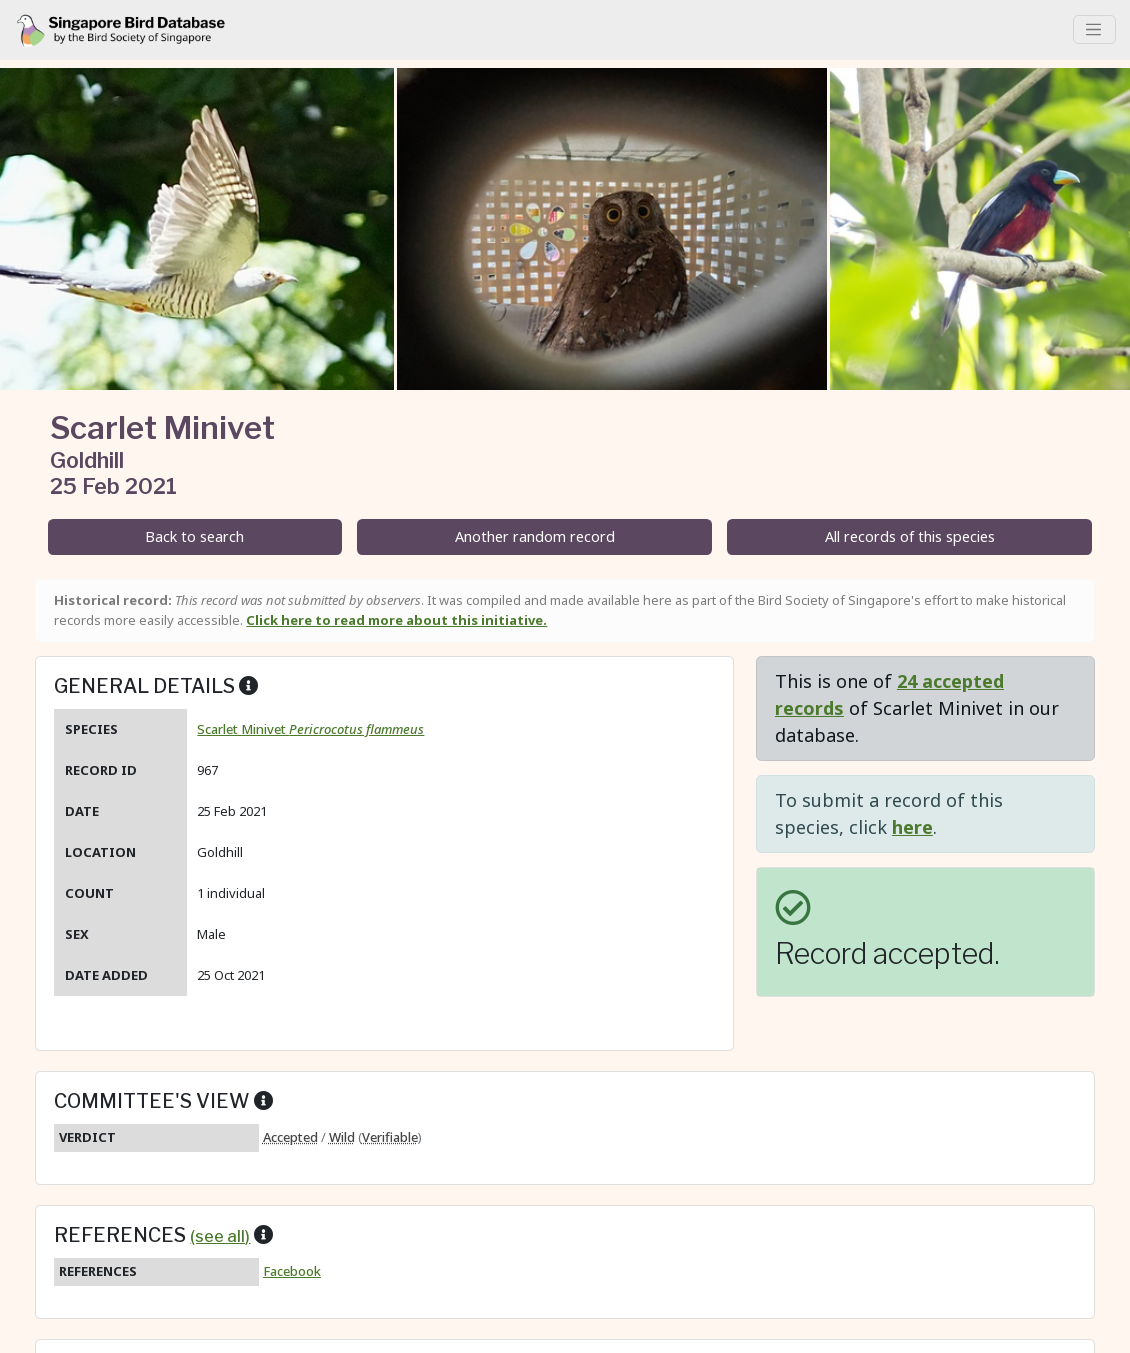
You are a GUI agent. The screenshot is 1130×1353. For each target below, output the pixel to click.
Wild (342, 1137)
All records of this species (910, 536)
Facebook (292, 1271)
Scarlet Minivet (310, 729)
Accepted (290, 1137)
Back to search (194, 536)
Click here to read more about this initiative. (396, 620)
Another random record (535, 536)
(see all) (220, 1236)
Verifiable (390, 1137)
